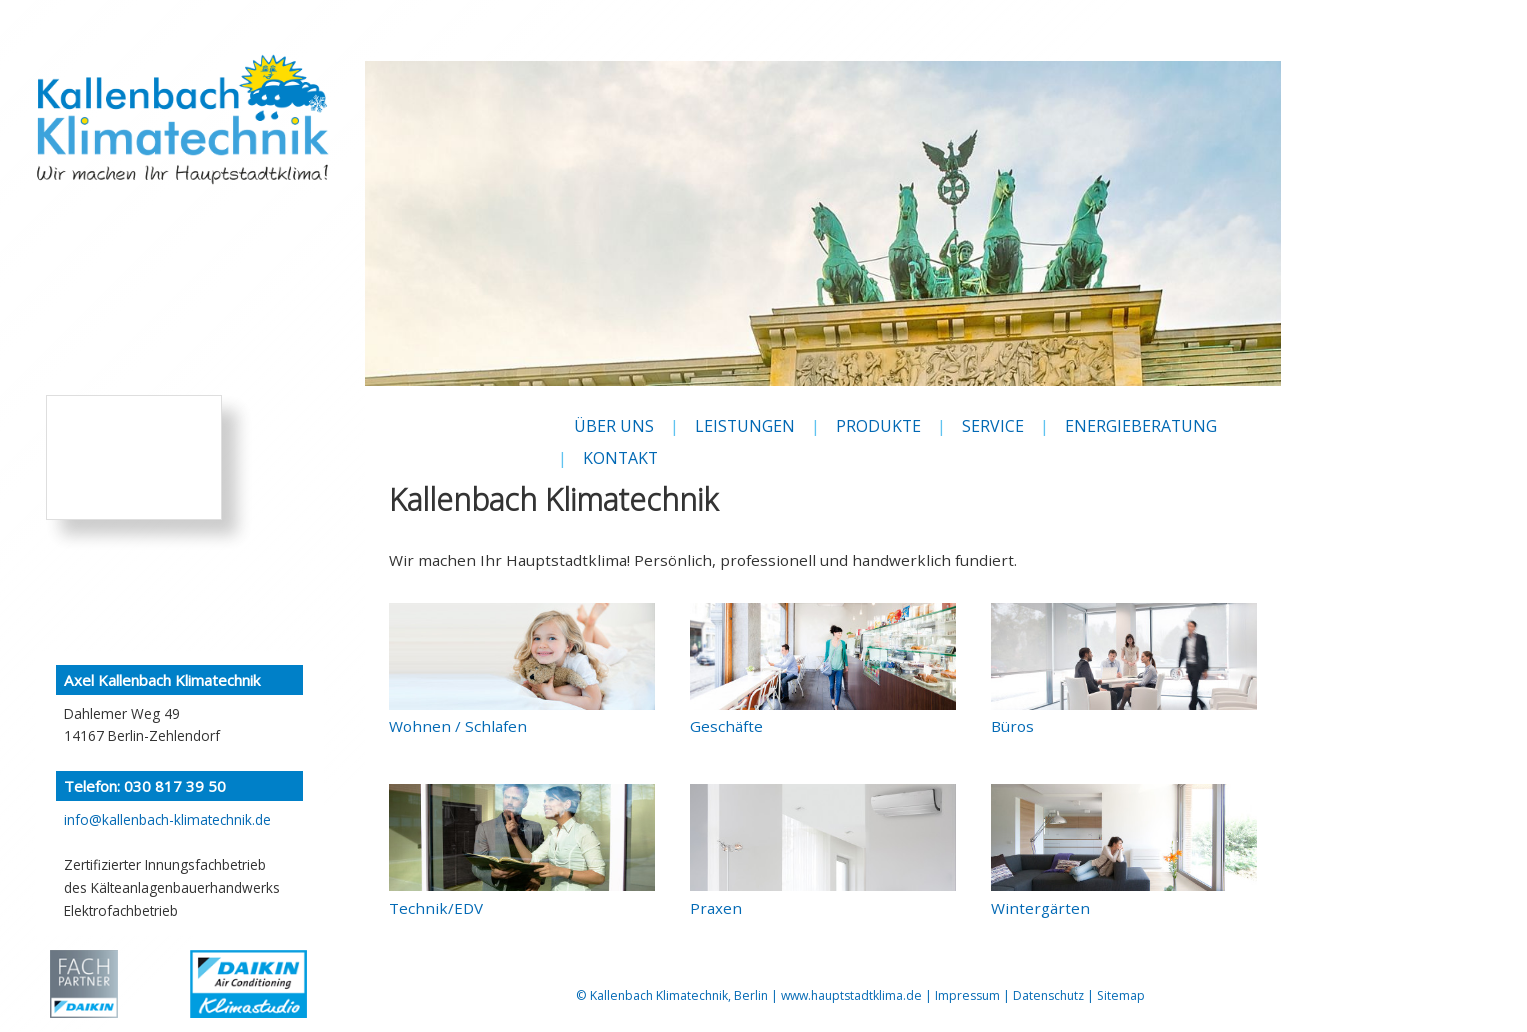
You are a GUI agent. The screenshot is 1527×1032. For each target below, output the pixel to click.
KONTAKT (620, 458)
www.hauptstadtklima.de (851, 995)
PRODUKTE (878, 426)
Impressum (967, 995)
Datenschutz (1048, 995)
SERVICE (993, 426)
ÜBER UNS (614, 426)
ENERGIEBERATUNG (1141, 426)
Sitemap (1121, 995)
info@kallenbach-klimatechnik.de (167, 819)
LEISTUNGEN (745, 426)
